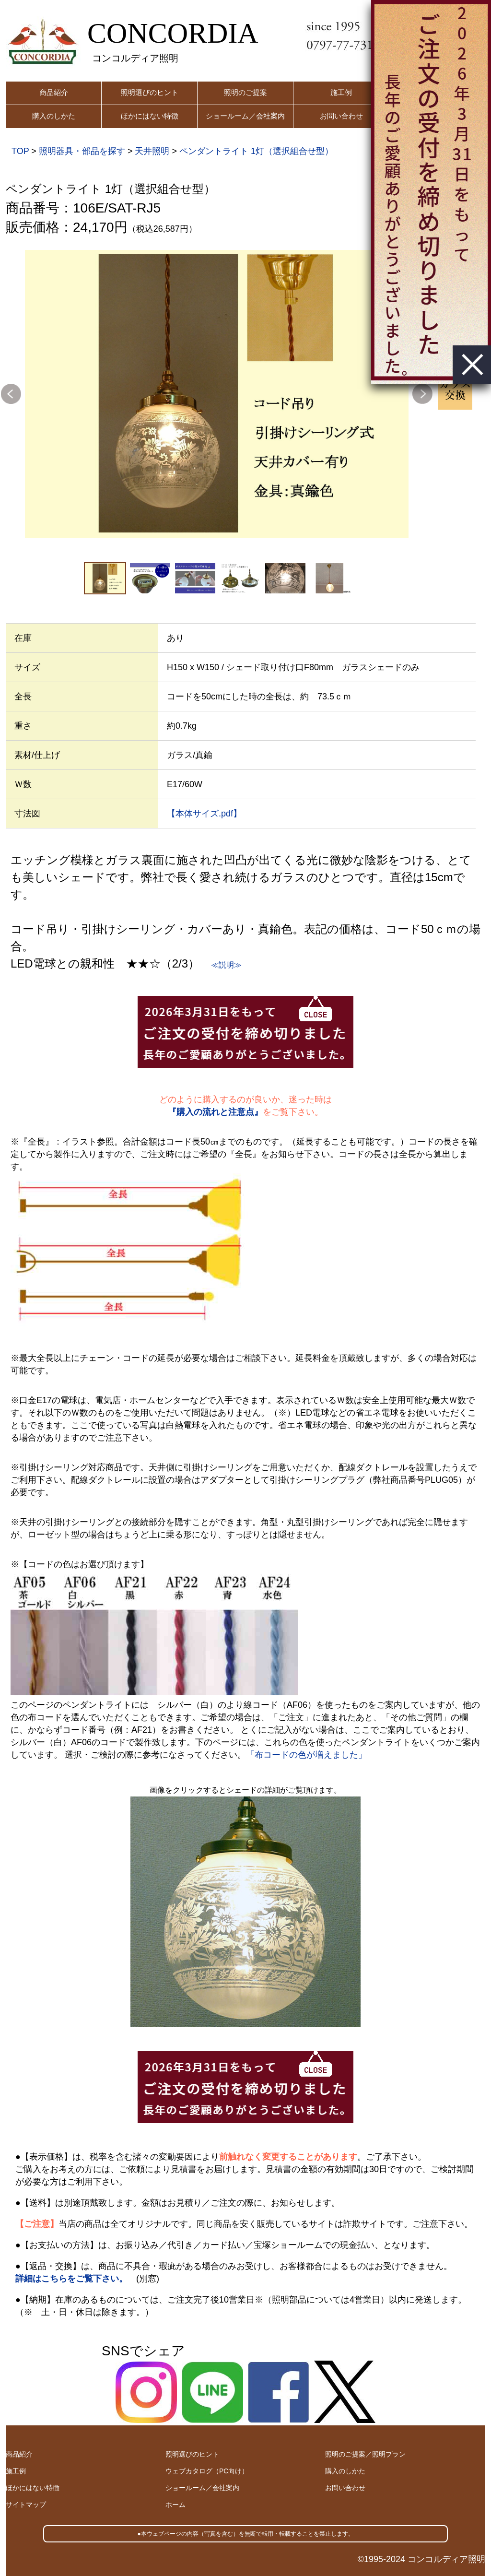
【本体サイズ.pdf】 (204, 813)
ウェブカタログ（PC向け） (206, 2471)
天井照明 (152, 151)
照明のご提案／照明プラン (365, 2454)
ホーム (175, 2504)
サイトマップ (26, 2504)
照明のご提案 (245, 92)
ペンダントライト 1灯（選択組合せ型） (256, 151)
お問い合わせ (341, 116)
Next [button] (422, 394)
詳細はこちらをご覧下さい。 (71, 2278)
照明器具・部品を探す (82, 151)
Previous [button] (11, 394)
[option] (217, 394)
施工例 (341, 92)
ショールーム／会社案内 (245, 116)
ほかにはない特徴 (149, 116)
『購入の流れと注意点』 (215, 1112)
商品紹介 (53, 92)
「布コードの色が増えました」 (306, 1755)
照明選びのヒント (149, 92)
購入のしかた (53, 116)
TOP (20, 151)
